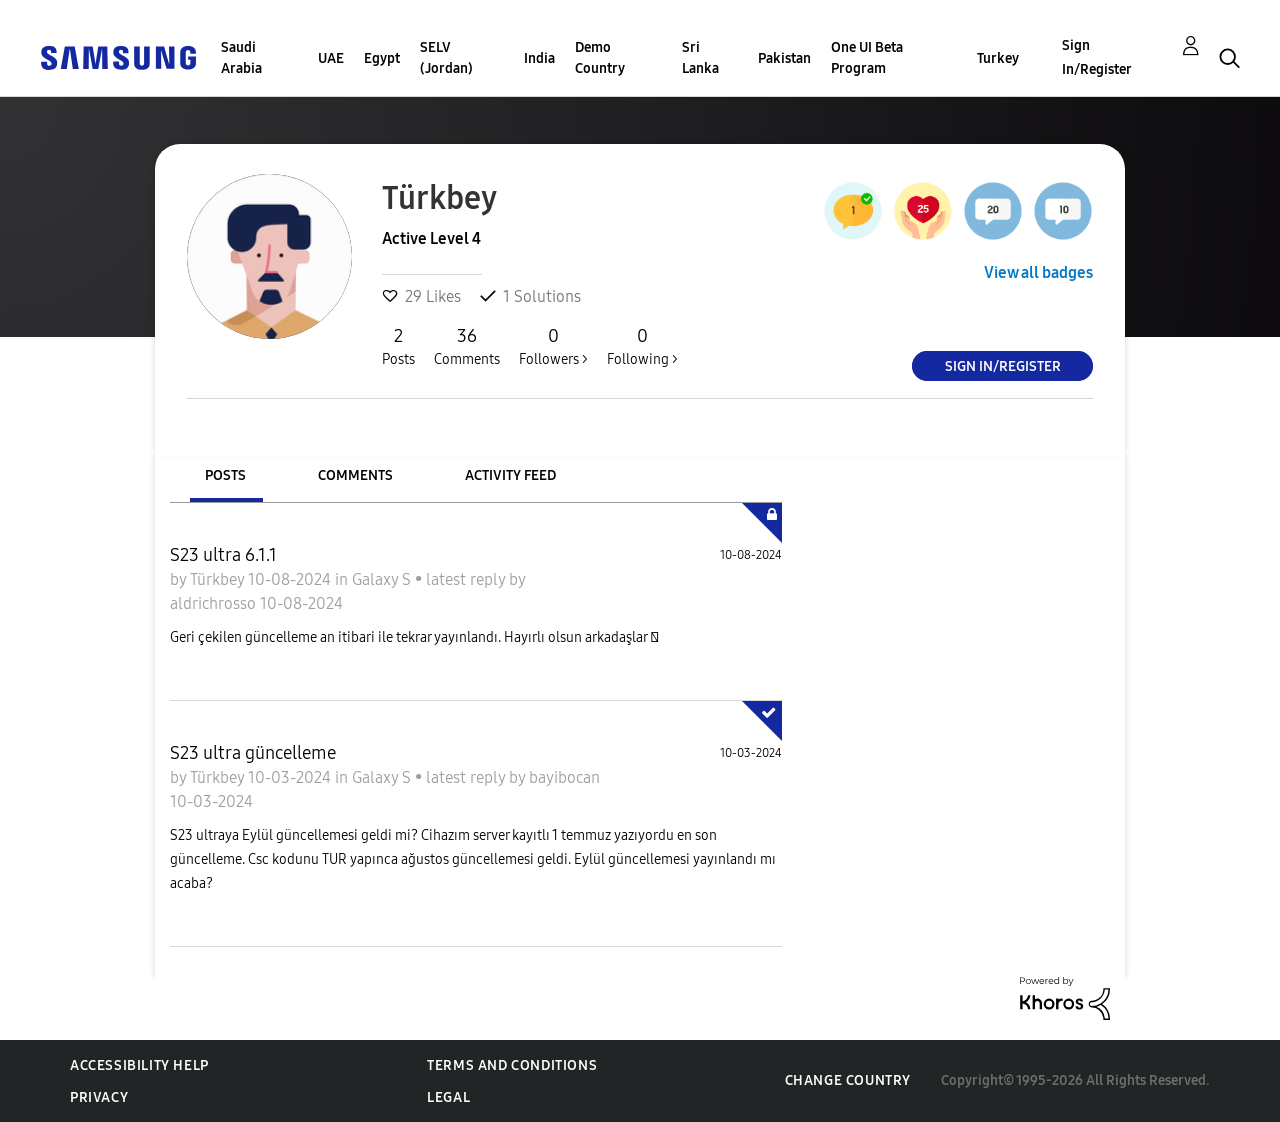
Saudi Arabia (241, 58)
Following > (642, 346)
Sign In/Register (1097, 57)
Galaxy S (383, 579)
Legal (448, 1097)
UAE (331, 58)
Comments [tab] (355, 475)
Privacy (99, 1097)
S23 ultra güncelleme (253, 753)
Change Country (848, 1080)
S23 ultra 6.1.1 (223, 555)
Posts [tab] (225, 475)
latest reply (467, 579)
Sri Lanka (700, 58)
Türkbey (219, 579)
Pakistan (784, 58)
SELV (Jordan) (446, 58)
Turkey (998, 58)
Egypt (382, 58)
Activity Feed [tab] (510, 475)
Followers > (553, 346)
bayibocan (564, 777)
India (539, 58)
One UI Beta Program (867, 58)
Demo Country (600, 58)
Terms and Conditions (512, 1065)
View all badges (1038, 272)
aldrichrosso (215, 603)
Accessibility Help (139, 1065)
